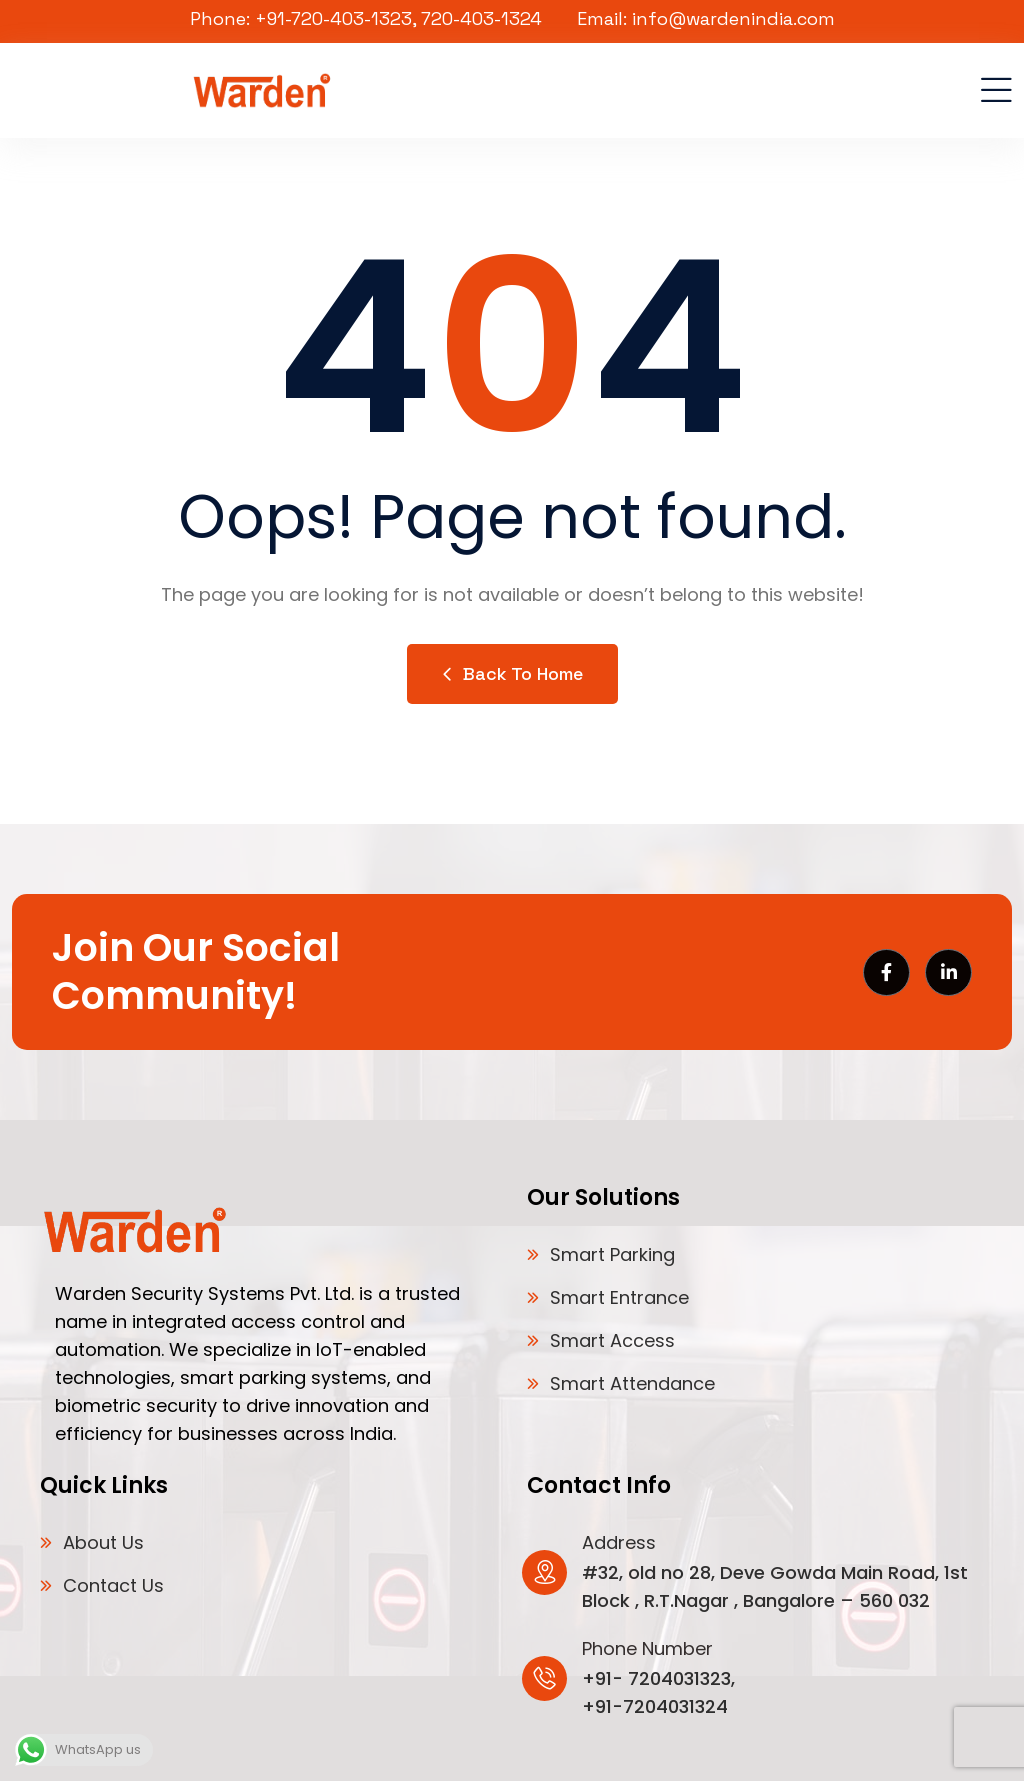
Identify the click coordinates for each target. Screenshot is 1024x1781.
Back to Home (512, 673)
